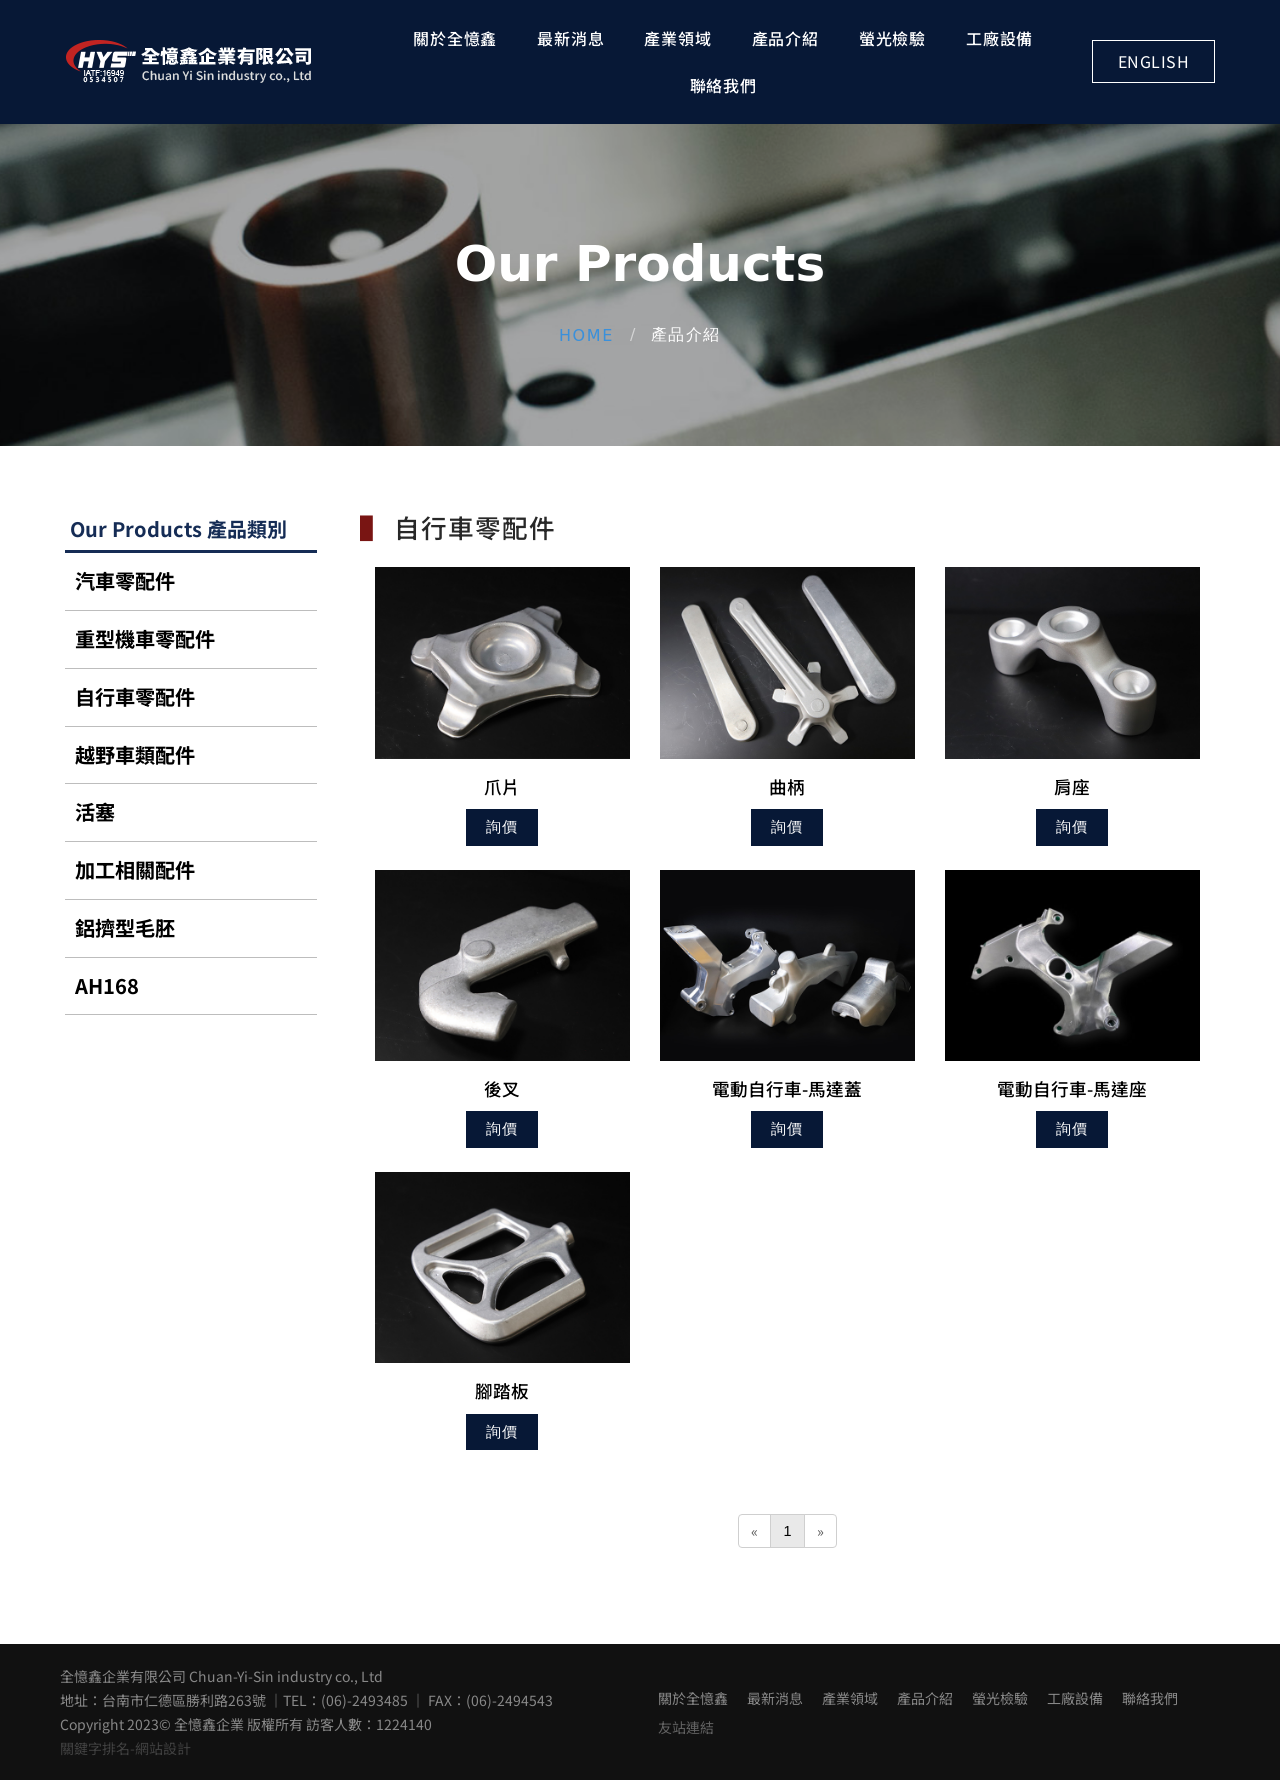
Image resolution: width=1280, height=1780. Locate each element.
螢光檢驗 (892, 38)
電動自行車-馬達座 (1072, 1088)
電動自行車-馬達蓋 (787, 1088)
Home (586, 334)
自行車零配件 (135, 696)
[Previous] (754, 1531)
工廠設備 (999, 38)
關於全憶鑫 (455, 38)
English (1154, 61)
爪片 (502, 786)
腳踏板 (502, 1390)
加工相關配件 (135, 869)
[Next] (820, 1531)
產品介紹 (785, 38)
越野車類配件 (135, 754)
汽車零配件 (125, 580)
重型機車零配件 (145, 638)
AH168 (107, 985)
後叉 (502, 1088)
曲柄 (787, 786)
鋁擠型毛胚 (125, 927)
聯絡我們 (723, 85)
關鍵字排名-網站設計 (125, 1748)
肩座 (1072, 786)
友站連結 (686, 1727)
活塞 (95, 811)
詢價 (502, 827)
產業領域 (677, 38)
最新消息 (570, 38)
